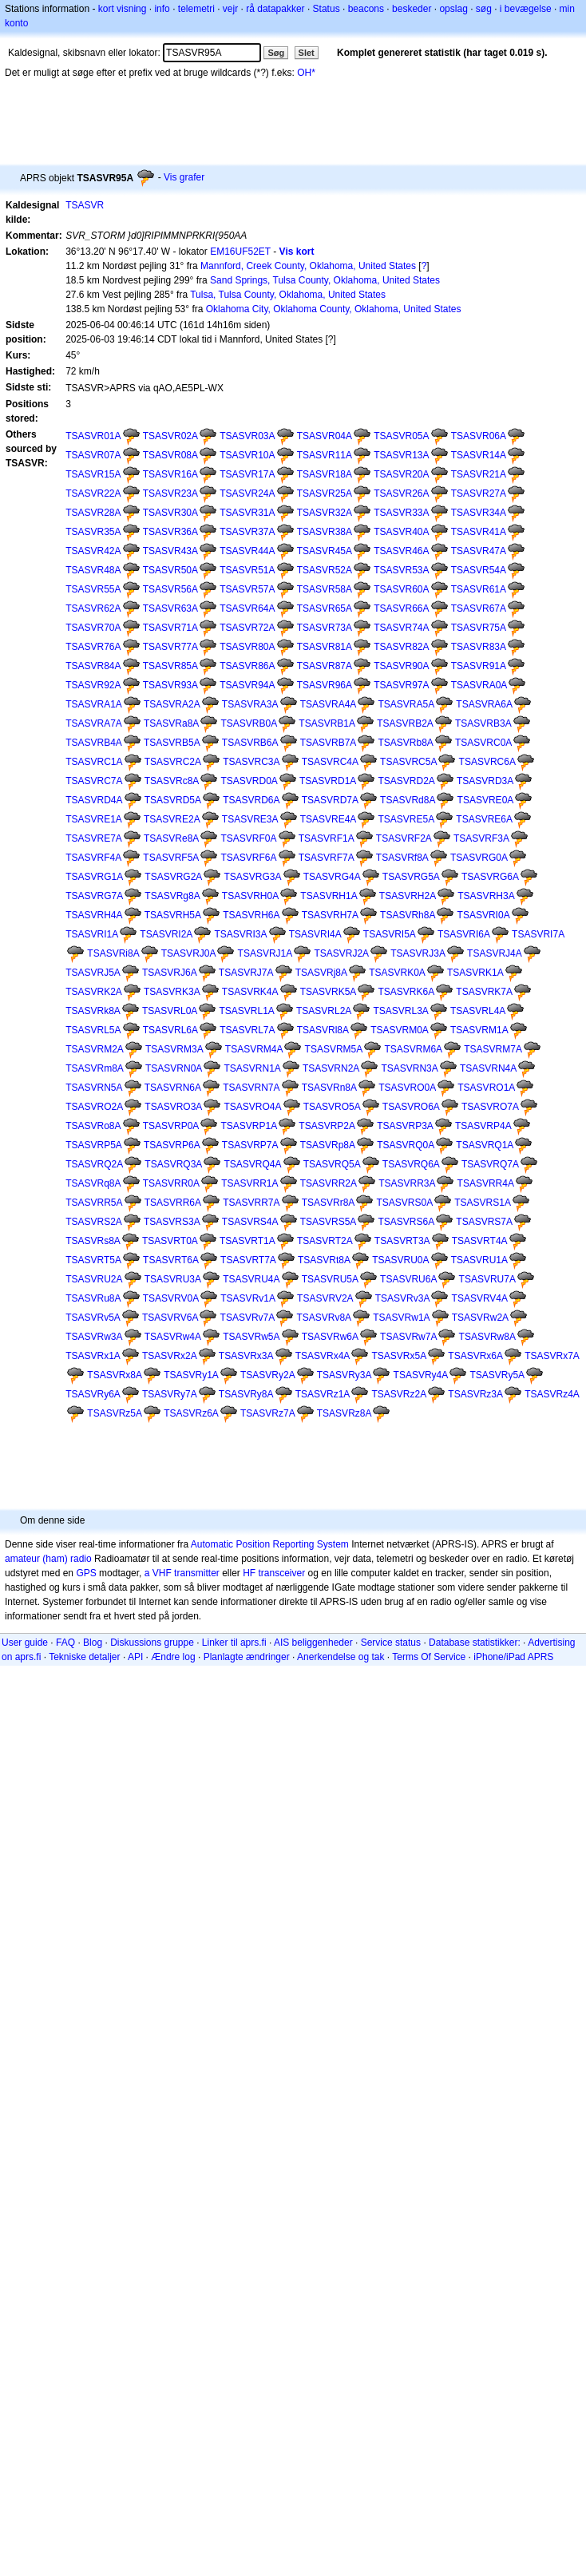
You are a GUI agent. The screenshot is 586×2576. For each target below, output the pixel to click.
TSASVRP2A (327, 1125)
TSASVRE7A (93, 838)
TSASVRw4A (173, 1336)
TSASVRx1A (93, 1355)
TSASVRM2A (94, 1049)
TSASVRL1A (247, 1011)
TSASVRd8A (407, 800)
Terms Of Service (428, 1657)
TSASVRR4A (485, 1183)
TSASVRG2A (173, 876)
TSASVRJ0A (188, 953)
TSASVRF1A (326, 838)
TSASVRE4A (328, 819)
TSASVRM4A (254, 1049)
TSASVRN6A (173, 1087)
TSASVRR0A (171, 1183)
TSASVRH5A (173, 915)
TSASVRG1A (94, 876)
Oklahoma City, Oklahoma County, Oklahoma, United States (333, 309)
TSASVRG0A (479, 857)
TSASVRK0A (397, 972)
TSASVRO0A (407, 1087)
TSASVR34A (478, 512)
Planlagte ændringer (247, 1657)
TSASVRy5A (497, 1375)
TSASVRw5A (251, 1336)
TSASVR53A (401, 570)
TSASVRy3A (344, 1375)
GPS (86, 1573)
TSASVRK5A (328, 991)
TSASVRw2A (480, 1317)
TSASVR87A (324, 666)
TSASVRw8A (487, 1336)
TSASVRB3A (483, 723)
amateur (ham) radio (48, 1558)
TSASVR (84, 205)
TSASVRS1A (482, 1202)
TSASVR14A (478, 455)
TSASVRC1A (93, 761)
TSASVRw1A (401, 1317)
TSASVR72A (247, 627)
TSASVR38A (324, 531)
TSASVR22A (93, 493)
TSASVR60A (401, 589)
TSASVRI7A (538, 934)
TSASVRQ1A (484, 1145)
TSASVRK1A (475, 972)
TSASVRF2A (404, 838)
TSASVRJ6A (169, 972)
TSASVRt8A (324, 1260)
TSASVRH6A (251, 915)
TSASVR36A (170, 531)
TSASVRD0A (248, 781)
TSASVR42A (93, 551)
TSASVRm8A (94, 1068)
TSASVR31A (247, 512)
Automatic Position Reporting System (270, 1544)
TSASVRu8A (93, 1298)
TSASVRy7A (169, 1394)
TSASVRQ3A (173, 1164)
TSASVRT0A (170, 1240)
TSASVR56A (170, 589)
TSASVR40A (401, 531)
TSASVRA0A (479, 685)
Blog (92, 1642)
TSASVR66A (401, 608)
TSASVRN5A (93, 1087)
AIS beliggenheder (313, 1642)
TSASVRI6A (464, 934)
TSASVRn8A (329, 1087)
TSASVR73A (324, 627)
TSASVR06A (478, 436)
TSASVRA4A (328, 704)
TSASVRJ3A (417, 953)
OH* (306, 72)
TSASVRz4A (552, 1394)
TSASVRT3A (402, 1240)
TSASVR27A (478, 493)
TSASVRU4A (251, 1279)
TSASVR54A (478, 570)
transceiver (282, 1573)
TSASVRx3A (246, 1355)
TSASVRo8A (93, 1125)
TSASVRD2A (406, 781)
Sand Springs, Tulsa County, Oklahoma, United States (325, 280)
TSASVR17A (247, 474)
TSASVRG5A (411, 876)
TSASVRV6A (170, 1317)
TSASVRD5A (173, 800)
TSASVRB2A (405, 723)
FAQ (65, 1642)
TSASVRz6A (191, 1413)
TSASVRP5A (93, 1145)
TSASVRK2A (93, 991)
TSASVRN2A (331, 1068)
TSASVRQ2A (94, 1164)
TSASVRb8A (405, 742)
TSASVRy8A (246, 1394)
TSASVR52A (324, 570)
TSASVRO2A (94, 1106)
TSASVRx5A (398, 1355)
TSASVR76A (93, 646)
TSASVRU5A (330, 1279)
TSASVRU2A (93, 1279)
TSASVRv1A (247, 1298)
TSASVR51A (247, 570)
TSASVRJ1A (265, 953)
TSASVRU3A (173, 1279)
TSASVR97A (401, 685)
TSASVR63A (170, 608)
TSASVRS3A (172, 1221)
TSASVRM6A (413, 1049)
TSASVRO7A (490, 1106)
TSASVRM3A (174, 1049)
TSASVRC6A (487, 761)
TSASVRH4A (93, 915)
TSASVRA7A (93, 723)
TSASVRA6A (484, 704)
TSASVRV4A (480, 1298)
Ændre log (173, 1657)
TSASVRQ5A (332, 1164)
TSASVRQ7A (490, 1164)
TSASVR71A (170, 627)
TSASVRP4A (483, 1125)
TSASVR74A (401, 627)
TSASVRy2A (267, 1375)
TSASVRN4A (488, 1068)
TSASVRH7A (330, 915)
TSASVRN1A (252, 1068)
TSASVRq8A (93, 1183)
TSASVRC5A (408, 761)
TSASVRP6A (172, 1145)
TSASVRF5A (171, 857)
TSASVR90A (401, 666)
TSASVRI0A (483, 915)
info (161, 8)
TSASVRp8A (327, 1145)
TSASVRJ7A (246, 972)
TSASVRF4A (93, 857)
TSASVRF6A (248, 857)
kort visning (122, 8)
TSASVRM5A (334, 1049)
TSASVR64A (247, 608)
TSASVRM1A (479, 1030)
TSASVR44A (247, 551)
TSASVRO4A (252, 1106)
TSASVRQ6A (411, 1164)
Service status (391, 1642)
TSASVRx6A (475, 1355)
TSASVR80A (247, 646)
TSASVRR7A (251, 1202)
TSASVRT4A (480, 1240)
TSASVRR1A (249, 1183)
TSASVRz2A (398, 1394)
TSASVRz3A (475, 1394)
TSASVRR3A (406, 1183)
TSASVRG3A (252, 876)
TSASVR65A (324, 608)
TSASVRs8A (93, 1240)
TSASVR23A (170, 493)
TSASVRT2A (325, 1240)
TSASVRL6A (170, 1030)
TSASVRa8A (171, 723)
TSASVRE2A (172, 819)
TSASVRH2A (407, 896)
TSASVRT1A (247, 1240)
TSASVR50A (170, 570)
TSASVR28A (93, 512)
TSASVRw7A (408, 1336)
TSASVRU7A (487, 1279)
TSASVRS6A (406, 1221)
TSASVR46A (401, 551)
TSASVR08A (170, 455)
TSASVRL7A (247, 1030)
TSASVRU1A (479, 1260)
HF (249, 1573)
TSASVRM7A (493, 1049)
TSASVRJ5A (93, 972)
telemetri (196, 8)
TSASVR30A (170, 512)
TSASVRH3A (485, 896)
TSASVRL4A (477, 1011)
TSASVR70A (93, 627)
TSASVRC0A (483, 742)
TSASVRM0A (399, 1030)
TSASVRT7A (248, 1260)
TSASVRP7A (250, 1145)
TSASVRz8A (344, 1413)
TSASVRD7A (330, 800)
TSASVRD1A (327, 781)
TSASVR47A (478, 551)
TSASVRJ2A (341, 953)
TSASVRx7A (552, 1355)
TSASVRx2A (169, 1355)
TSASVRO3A (173, 1106)
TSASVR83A (478, 646)
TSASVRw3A (93, 1336)
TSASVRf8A (402, 857)
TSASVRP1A (249, 1125)
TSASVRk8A (93, 1011)
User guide (25, 1642)
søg (484, 8)
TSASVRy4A (421, 1375)
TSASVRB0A (249, 723)
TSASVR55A (93, 589)
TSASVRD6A (251, 800)
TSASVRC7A (93, 781)
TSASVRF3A (481, 838)
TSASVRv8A (323, 1317)
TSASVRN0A (173, 1068)
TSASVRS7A (484, 1221)
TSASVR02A (170, 436)
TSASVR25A (324, 493)
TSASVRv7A (247, 1317)
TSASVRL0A (169, 1011)
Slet (307, 52)
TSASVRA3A (250, 704)
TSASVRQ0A (405, 1145)
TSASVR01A (93, 436)
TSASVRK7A (484, 991)
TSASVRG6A (490, 876)
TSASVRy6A (93, 1394)
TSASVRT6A (171, 1260)
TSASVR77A (170, 646)
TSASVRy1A (191, 1375)
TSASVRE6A (484, 819)
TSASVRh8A (407, 915)
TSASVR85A (170, 666)
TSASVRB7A (328, 742)
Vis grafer (184, 177)
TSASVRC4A (330, 761)
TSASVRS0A (404, 1202)
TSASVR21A (478, 474)
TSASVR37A (247, 531)
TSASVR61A (478, 589)
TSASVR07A (93, 455)
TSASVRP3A (405, 1125)
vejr (230, 8)
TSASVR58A (324, 589)
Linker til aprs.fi (234, 1642)
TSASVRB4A (93, 742)
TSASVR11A (324, 455)
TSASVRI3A (240, 934)
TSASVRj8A (321, 972)
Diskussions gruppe (152, 1642)
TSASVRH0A (250, 896)
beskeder (411, 8)
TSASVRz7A (267, 1413)
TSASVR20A (401, 474)
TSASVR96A (324, 685)
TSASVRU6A (408, 1279)
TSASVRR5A (93, 1202)
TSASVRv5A (93, 1317)
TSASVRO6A (411, 1106)
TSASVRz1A (322, 1394)
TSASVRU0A (400, 1260)
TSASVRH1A (328, 896)
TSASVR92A (93, 685)
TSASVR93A (170, 685)
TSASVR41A (478, 531)
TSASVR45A (324, 551)
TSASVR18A (324, 474)
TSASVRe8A (171, 838)
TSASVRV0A (171, 1298)
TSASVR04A (324, 436)
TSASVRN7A (251, 1087)
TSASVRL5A (93, 1030)
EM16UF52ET (240, 251)
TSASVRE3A (250, 819)
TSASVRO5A (332, 1106)
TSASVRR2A (328, 1183)
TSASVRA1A (93, 704)
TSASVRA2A (172, 704)
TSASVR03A (247, 436)
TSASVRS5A (328, 1221)
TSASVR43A (170, 551)
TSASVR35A (93, 531)
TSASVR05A (401, 436)
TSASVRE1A (93, 819)
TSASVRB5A (172, 742)
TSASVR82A (401, 646)
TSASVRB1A (327, 723)
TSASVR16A (170, 474)
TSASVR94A (247, 685)
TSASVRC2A (173, 761)
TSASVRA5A (406, 704)
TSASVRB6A (250, 742)
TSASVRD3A (485, 781)
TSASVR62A (93, 608)
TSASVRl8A (323, 1030)
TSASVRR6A (173, 1202)
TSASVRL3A (401, 1011)
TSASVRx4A (322, 1355)
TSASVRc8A (172, 781)
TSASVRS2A (93, 1221)
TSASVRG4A (332, 876)
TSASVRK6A (406, 991)
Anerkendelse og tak (340, 1657)
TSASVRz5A (114, 1413)
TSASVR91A (478, 666)
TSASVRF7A (326, 857)
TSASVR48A (93, 570)
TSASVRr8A (328, 1202)
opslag (453, 8)
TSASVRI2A (166, 934)
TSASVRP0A (171, 1125)
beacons (366, 8)
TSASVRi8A (113, 953)
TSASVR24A (247, 493)
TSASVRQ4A (252, 1164)
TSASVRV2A (325, 1298)
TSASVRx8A (114, 1375)
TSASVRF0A (249, 838)
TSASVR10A (247, 455)
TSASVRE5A (406, 819)
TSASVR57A (247, 589)
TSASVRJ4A (494, 953)
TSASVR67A (478, 608)
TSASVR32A (324, 512)
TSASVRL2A (323, 1011)
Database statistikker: (475, 1642)
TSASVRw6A (330, 1336)
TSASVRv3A (402, 1298)
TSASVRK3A (172, 991)
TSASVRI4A (315, 934)
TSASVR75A (478, 627)
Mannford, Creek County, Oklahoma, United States (308, 265)
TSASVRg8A (172, 896)
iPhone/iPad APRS (513, 1657)
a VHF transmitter (182, 1573)
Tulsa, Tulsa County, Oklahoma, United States (288, 294)
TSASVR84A (93, 666)
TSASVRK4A (250, 991)
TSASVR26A (401, 493)
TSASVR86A (247, 666)
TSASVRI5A (389, 934)
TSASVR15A (93, 474)
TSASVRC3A (251, 761)
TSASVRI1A (91, 934)
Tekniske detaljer (84, 1657)
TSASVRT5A (93, 1260)
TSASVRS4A (250, 1221)
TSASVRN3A (409, 1068)
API (135, 1657)
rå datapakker (275, 8)
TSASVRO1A (486, 1087)
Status (326, 8)
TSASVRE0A (485, 800)
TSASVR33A (401, 512)
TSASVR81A (324, 646)
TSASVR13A (401, 455)
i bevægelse (526, 8)
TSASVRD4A (93, 800)
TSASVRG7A (94, 896)
